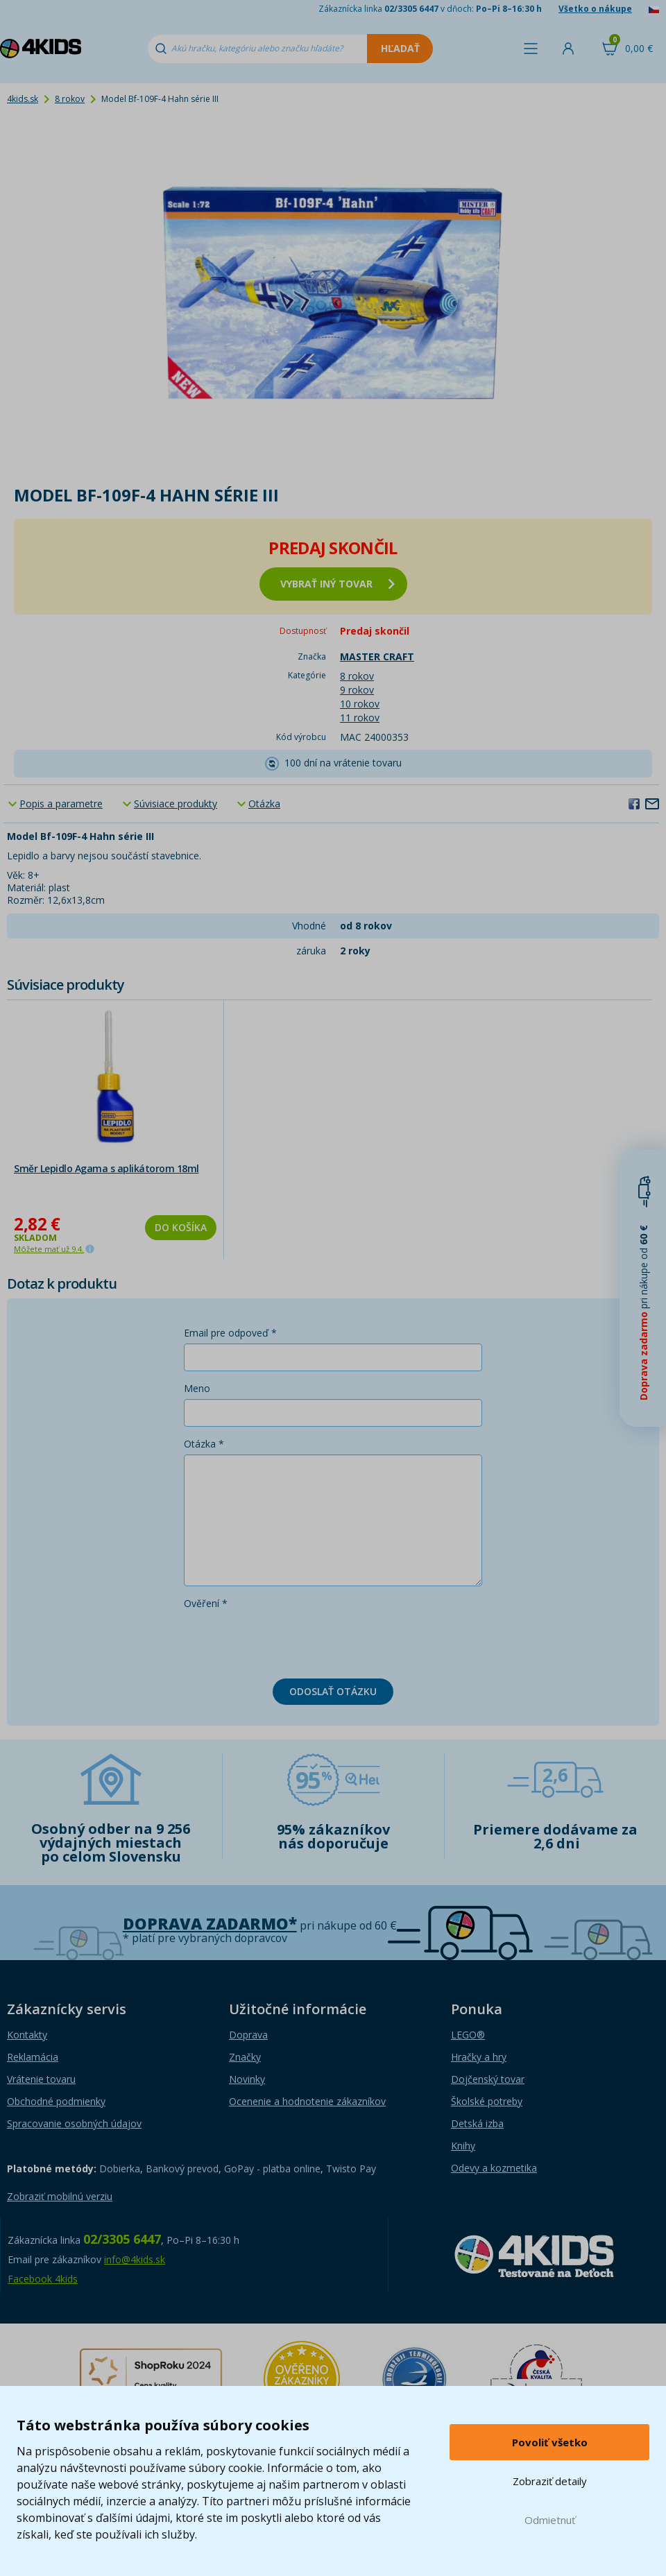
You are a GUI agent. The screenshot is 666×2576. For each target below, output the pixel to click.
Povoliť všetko (550, 2442)
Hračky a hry (478, 2056)
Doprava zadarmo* (210, 1923)
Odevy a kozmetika (494, 2167)
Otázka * (204, 1443)
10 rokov (359, 703)
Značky (245, 2056)
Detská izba (477, 2123)
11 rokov (359, 717)
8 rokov (70, 99)
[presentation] (289, 1641)
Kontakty (27, 2034)
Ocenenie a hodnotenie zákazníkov (307, 2101)
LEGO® (468, 2034)
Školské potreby (486, 2101)
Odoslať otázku (333, 1691)
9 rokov (357, 689)
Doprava (248, 2034)
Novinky (247, 2079)
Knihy (463, 2145)
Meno (197, 1388)
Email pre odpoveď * (230, 1332)
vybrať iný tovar (337, 583)
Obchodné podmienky (56, 2101)
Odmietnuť (549, 2520)
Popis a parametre (61, 803)
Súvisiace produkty (175, 803)
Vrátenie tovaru (41, 2079)
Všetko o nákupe (595, 9)
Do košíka (181, 1227)
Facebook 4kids (43, 2278)
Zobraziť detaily (550, 2481)
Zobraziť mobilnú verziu (59, 2196)
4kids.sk (22, 99)
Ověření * (206, 1603)
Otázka (264, 803)
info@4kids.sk (134, 2259)
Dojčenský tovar (487, 2079)
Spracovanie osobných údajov (74, 2123)
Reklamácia (32, 2056)
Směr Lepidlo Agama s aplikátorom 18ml (106, 1168)
